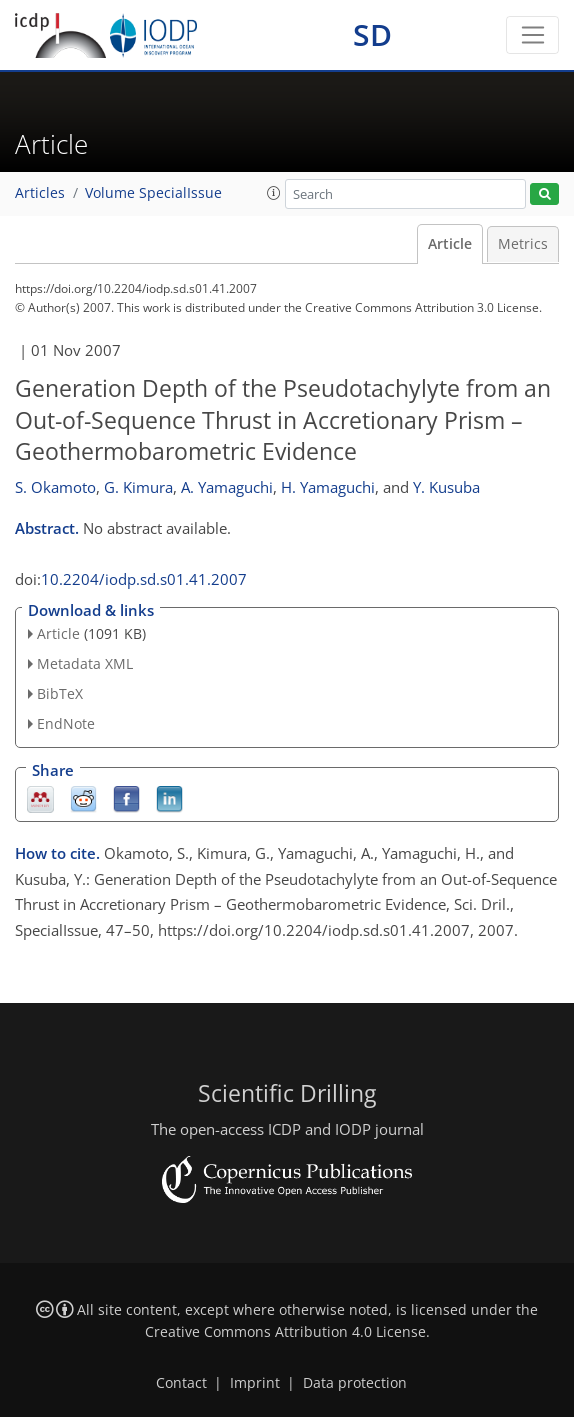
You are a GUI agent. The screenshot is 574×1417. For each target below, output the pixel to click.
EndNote (66, 723)
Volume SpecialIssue (153, 193)
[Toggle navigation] (532, 35)
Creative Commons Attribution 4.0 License (285, 1332)
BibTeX (60, 693)
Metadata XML (85, 663)
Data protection (355, 1383)
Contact (181, 1383)
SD (372, 34)
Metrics (523, 244)
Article (450, 244)
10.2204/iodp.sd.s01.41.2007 (144, 579)
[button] (274, 193)
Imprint (255, 1383)
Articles (40, 193)
